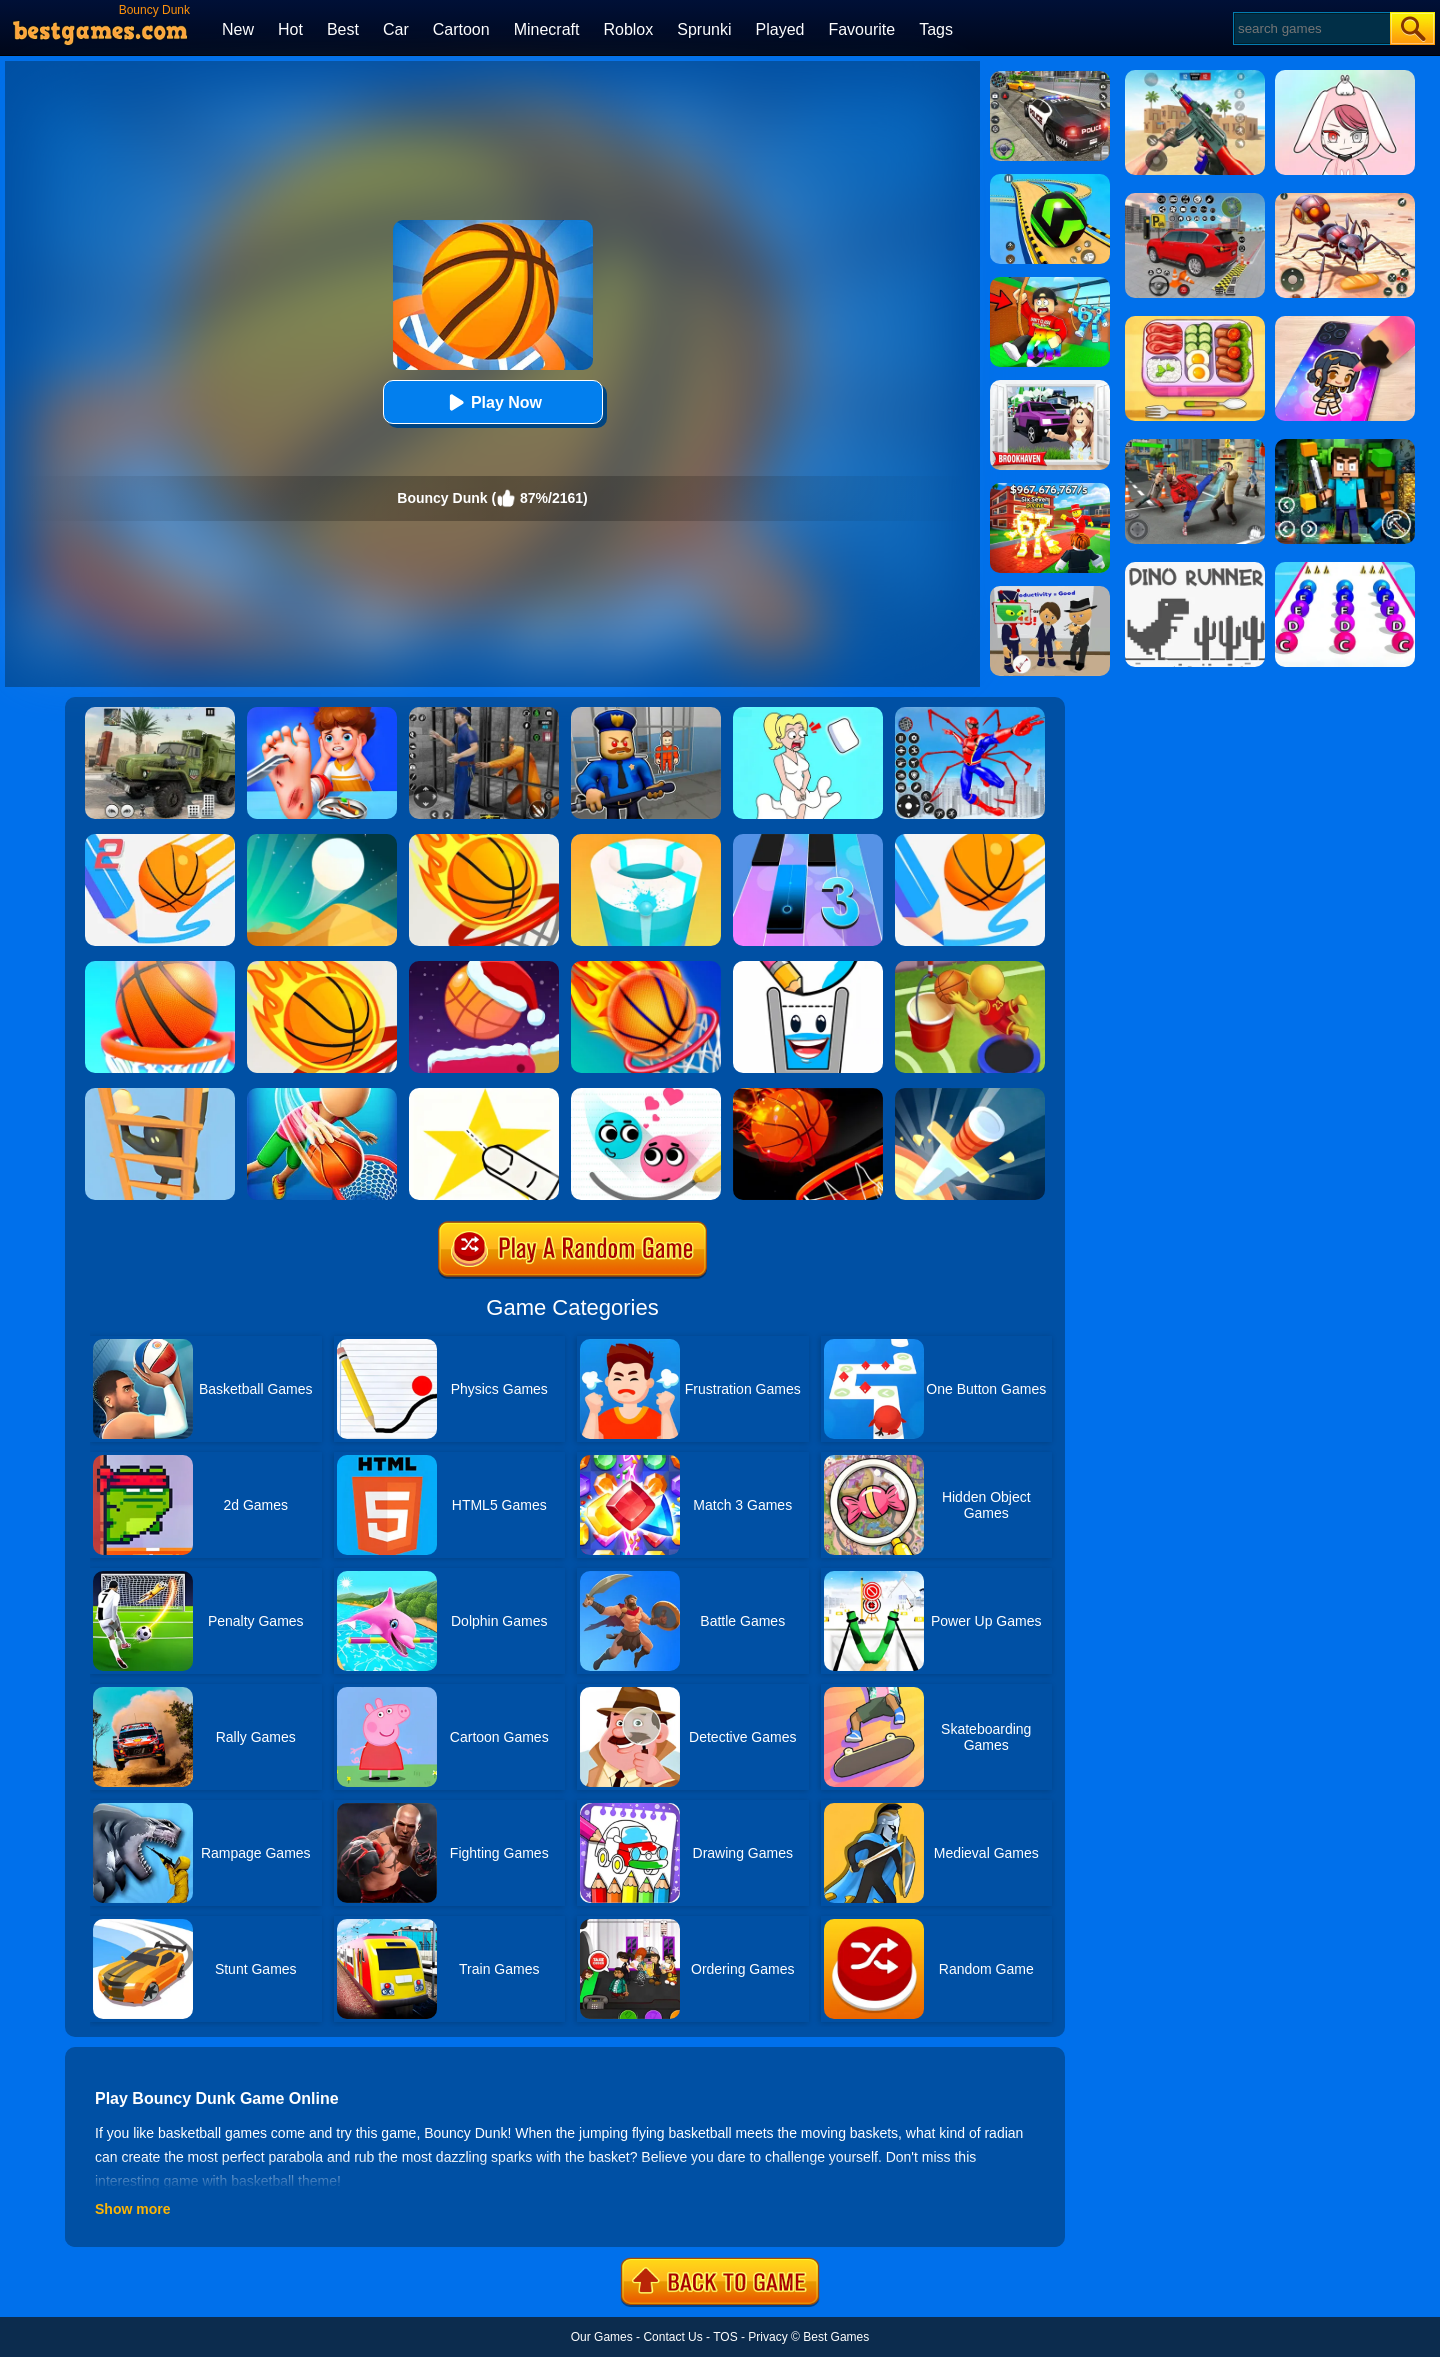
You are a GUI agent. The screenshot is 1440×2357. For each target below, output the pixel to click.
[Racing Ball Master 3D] (1050, 181)
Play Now (492, 402)
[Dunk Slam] (808, 1095)
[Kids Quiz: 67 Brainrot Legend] (1050, 490)
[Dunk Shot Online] (322, 968)
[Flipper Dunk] (484, 968)
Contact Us (672, 2337)
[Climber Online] (160, 1095)
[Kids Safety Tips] (322, 714)
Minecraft (547, 29)
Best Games (836, 2337)
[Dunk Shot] (484, 841)
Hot (290, 29)
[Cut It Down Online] (484, 1095)
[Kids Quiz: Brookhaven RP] (1050, 387)
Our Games (602, 2337)
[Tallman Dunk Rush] (322, 1095)
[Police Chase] (1050, 78)
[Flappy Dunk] (646, 968)
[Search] (1310, 28)
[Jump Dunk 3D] (970, 968)
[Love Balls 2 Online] (646, 1095)
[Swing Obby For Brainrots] (1050, 284)
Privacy (767, 2337)
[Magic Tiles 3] (808, 841)
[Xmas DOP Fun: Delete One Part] (808, 714)
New (238, 29)
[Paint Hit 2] (646, 841)
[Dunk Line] (970, 841)
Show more (132, 2209)
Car (396, 29)
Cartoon (461, 29)
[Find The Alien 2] (1050, 593)
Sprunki (704, 29)
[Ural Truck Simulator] (160, 714)
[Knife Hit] (970, 1095)
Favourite (861, 29)
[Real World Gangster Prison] (484, 714)
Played (780, 29)
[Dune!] (322, 841)
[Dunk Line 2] (160, 841)
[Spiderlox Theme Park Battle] (970, 714)
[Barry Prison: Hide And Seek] (646, 714)
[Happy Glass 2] (808, 968)
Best (343, 29)
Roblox (628, 29)
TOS (725, 2337)
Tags (936, 29)
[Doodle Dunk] (160, 968)
